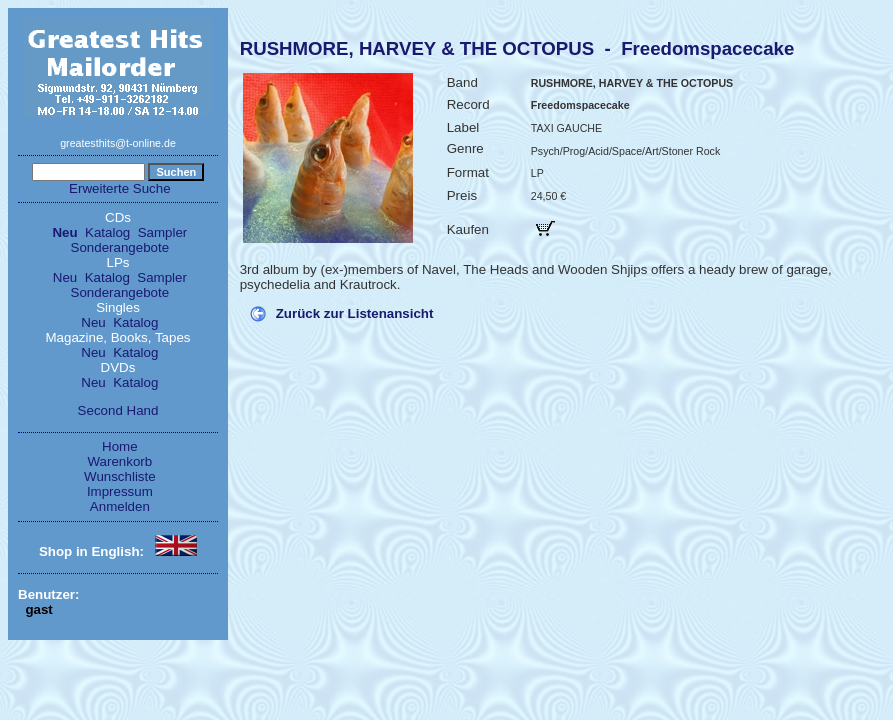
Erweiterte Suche (120, 188)
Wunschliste (120, 476)
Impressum (120, 491)
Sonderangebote (120, 247)
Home (120, 446)
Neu (64, 232)
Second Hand (118, 410)
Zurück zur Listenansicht (355, 313)
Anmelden (120, 506)
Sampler (163, 232)
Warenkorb (120, 461)
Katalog (107, 232)
